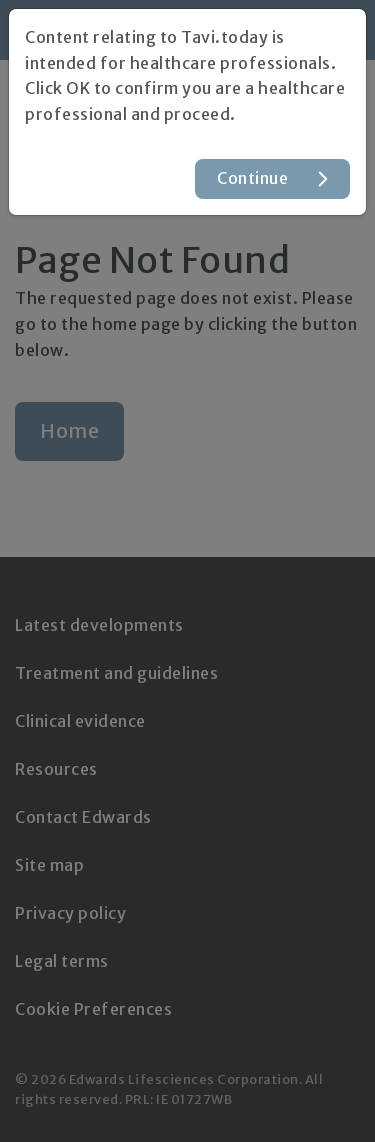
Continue (252, 178)
